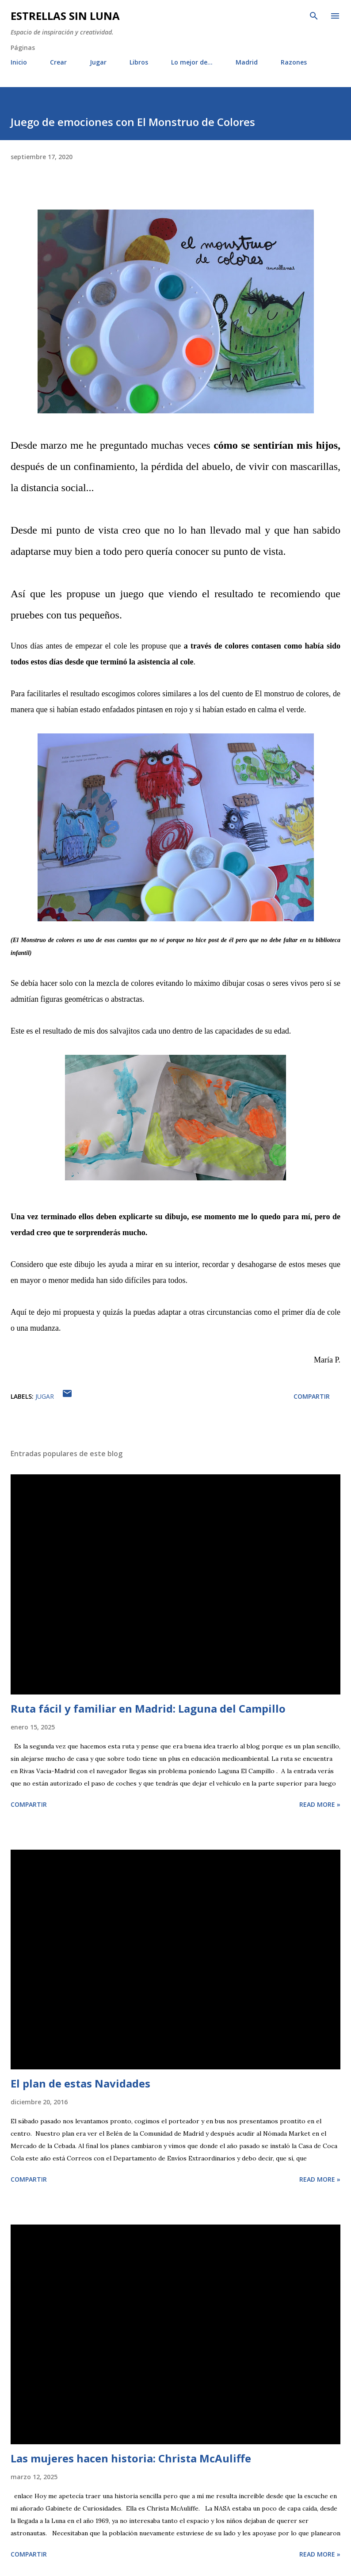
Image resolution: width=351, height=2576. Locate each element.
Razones (294, 62)
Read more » (319, 1804)
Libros (139, 62)
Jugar (98, 62)
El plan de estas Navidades (80, 2083)
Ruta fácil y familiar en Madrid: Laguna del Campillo (148, 1708)
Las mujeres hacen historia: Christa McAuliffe (131, 2458)
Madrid (247, 62)
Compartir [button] (312, 1396)
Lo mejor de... (192, 62)
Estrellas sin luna (65, 15)
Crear (58, 62)
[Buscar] (314, 16)
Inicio (19, 62)
